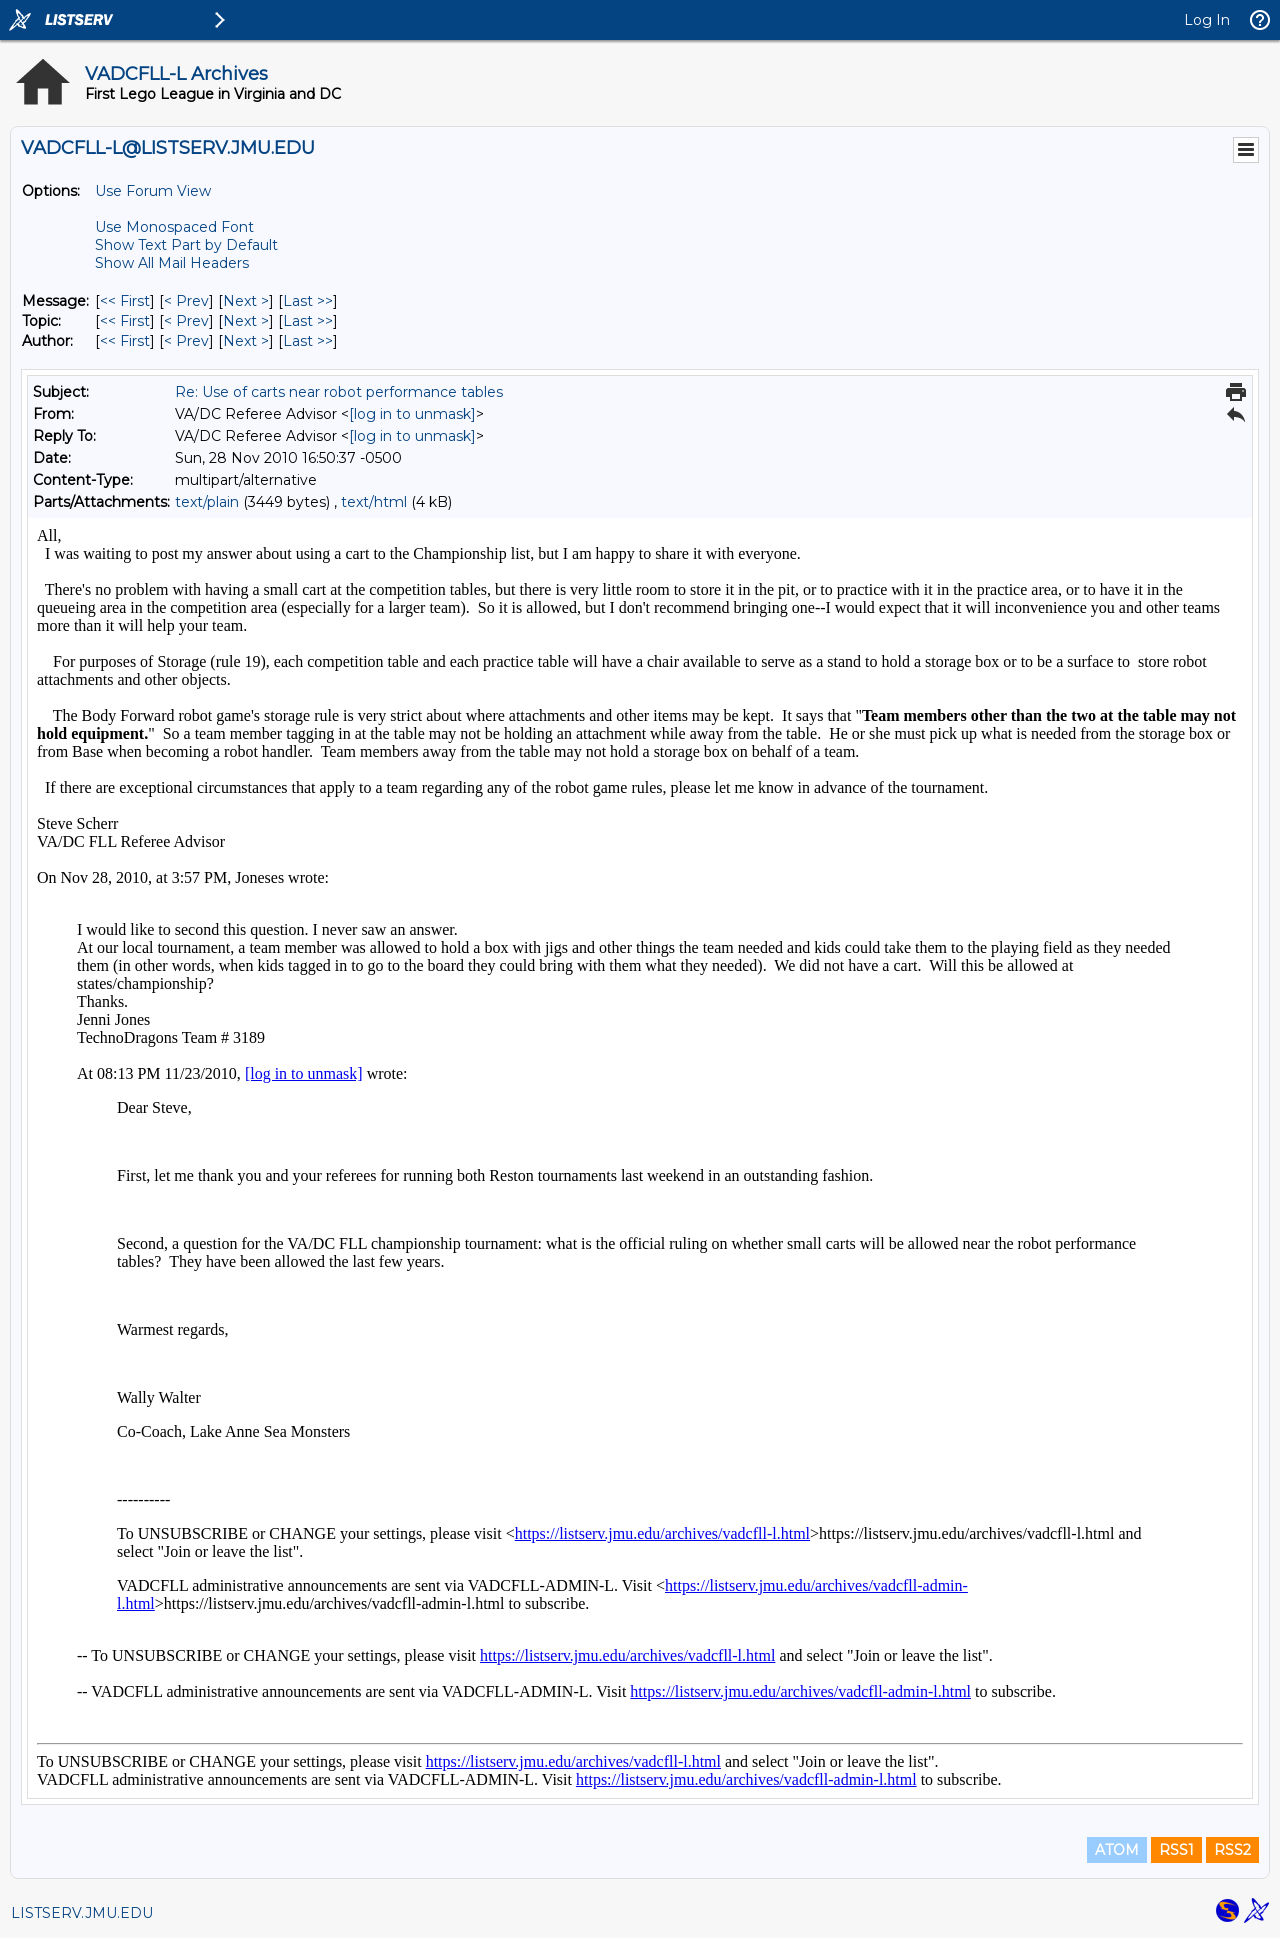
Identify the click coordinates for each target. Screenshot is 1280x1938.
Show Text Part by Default (186, 245)
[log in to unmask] (412, 414)
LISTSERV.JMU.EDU (82, 1913)
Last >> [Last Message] (308, 301)
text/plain (207, 502)
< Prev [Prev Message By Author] (186, 341)
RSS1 (1176, 1850)
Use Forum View (153, 191)
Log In (1207, 20)
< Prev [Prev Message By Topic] (186, 321)
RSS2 (1232, 1850)
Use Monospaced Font (174, 227)
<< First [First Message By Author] (125, 341)
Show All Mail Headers (172, 263)
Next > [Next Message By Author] (246, 341)
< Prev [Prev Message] (186, 301)
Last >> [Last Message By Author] (308, 341)
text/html (374, 502)
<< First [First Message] (125, 301)
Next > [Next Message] (246, 301)
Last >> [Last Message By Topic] (308, 321)
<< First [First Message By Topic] (125, 321)
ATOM (1117, 1850)
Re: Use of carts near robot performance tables (339, 392)
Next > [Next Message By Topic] (246, 321)
